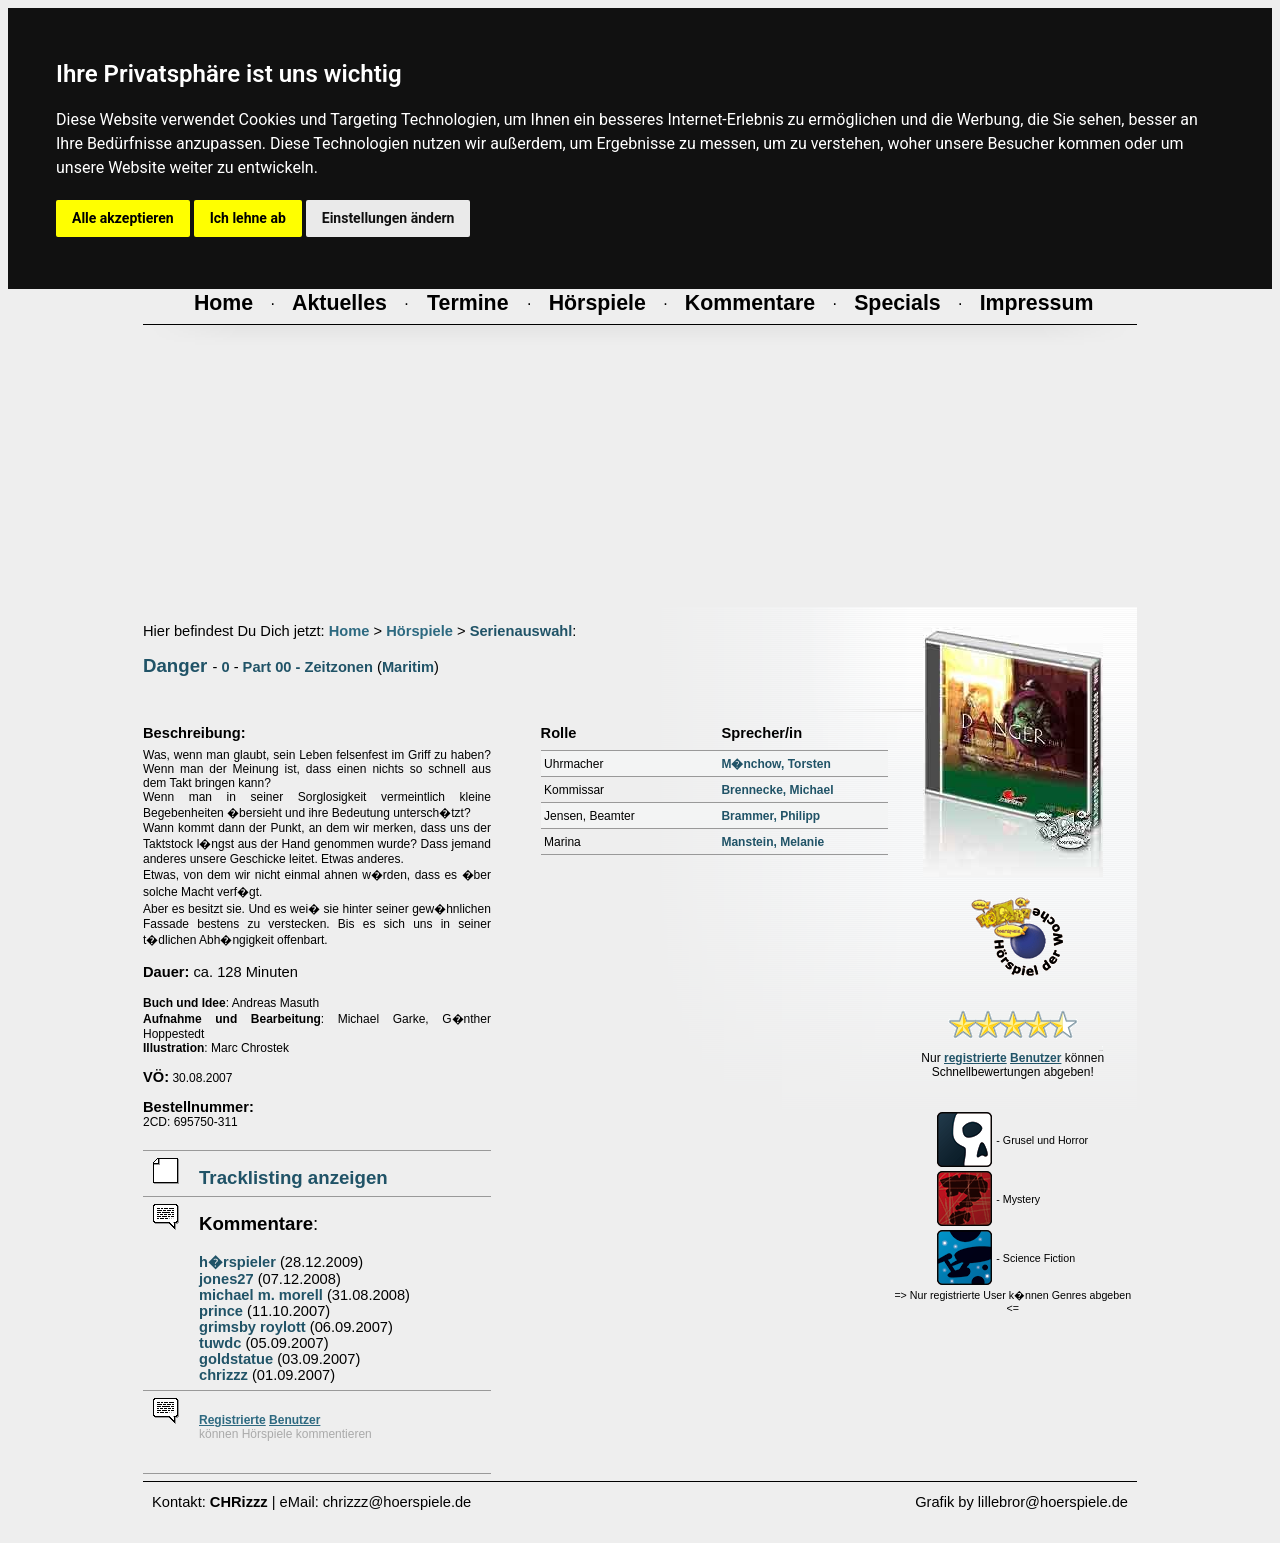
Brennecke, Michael (777, 790)
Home (349, 631)
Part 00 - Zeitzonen (308, 667)
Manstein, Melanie (772, 842)
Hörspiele (419, 631)
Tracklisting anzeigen (293, 1177)
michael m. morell (261, 1295)
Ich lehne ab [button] (248, 218)
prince (221, 1311)
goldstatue (236, 1359)
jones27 (226, 1279)
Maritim (408, 667)
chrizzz (223, 1375)
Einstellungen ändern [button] (388, 218)
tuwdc (220, 1343)
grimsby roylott (252, 1327)
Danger (175, 665)
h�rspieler (237, 1262)
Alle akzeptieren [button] (123, 218)
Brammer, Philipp (770, 816)
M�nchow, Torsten (775, 764)
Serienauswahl (521, 631)
